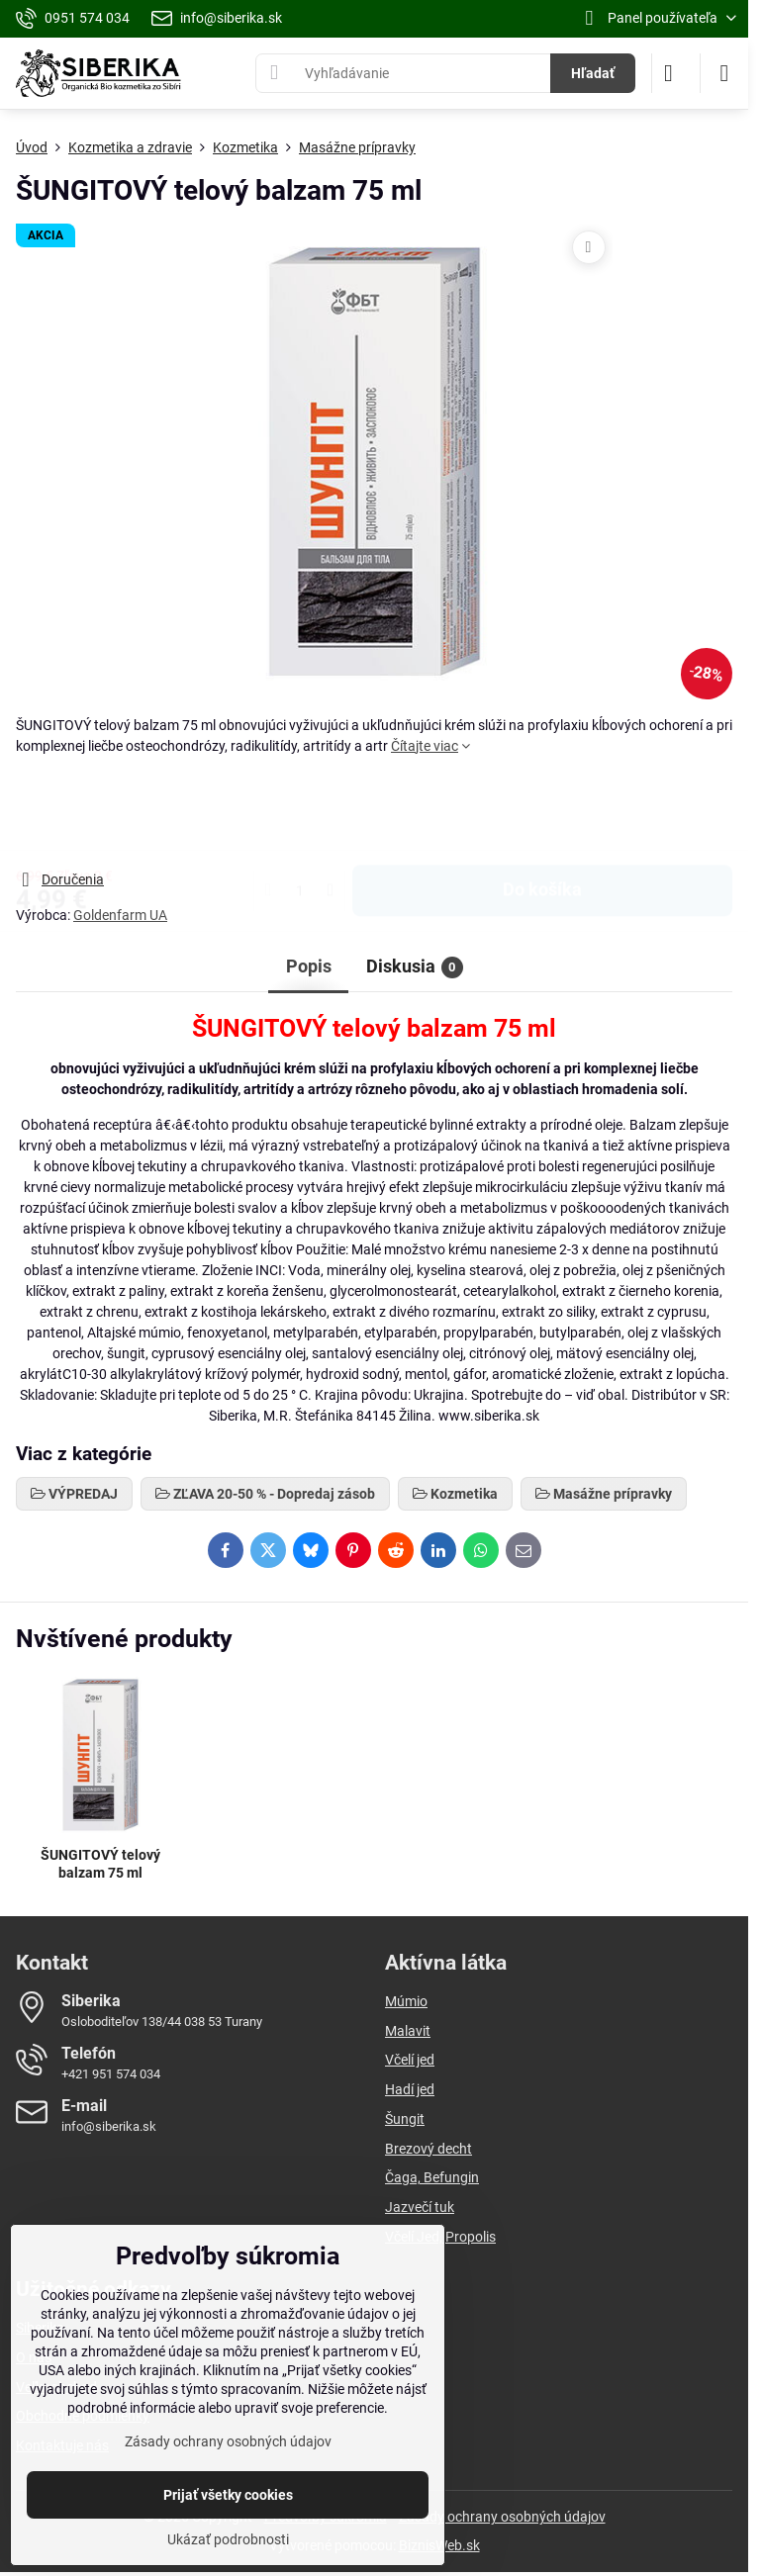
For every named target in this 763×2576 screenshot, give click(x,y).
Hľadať (593, 73)
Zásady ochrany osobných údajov (502, 2517)
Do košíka (542, 812)
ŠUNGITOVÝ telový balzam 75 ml (100, 1864)
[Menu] (724, 73)
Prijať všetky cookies (228, 2495)
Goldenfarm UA (120, 915)
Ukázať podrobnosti (228, 2539)
